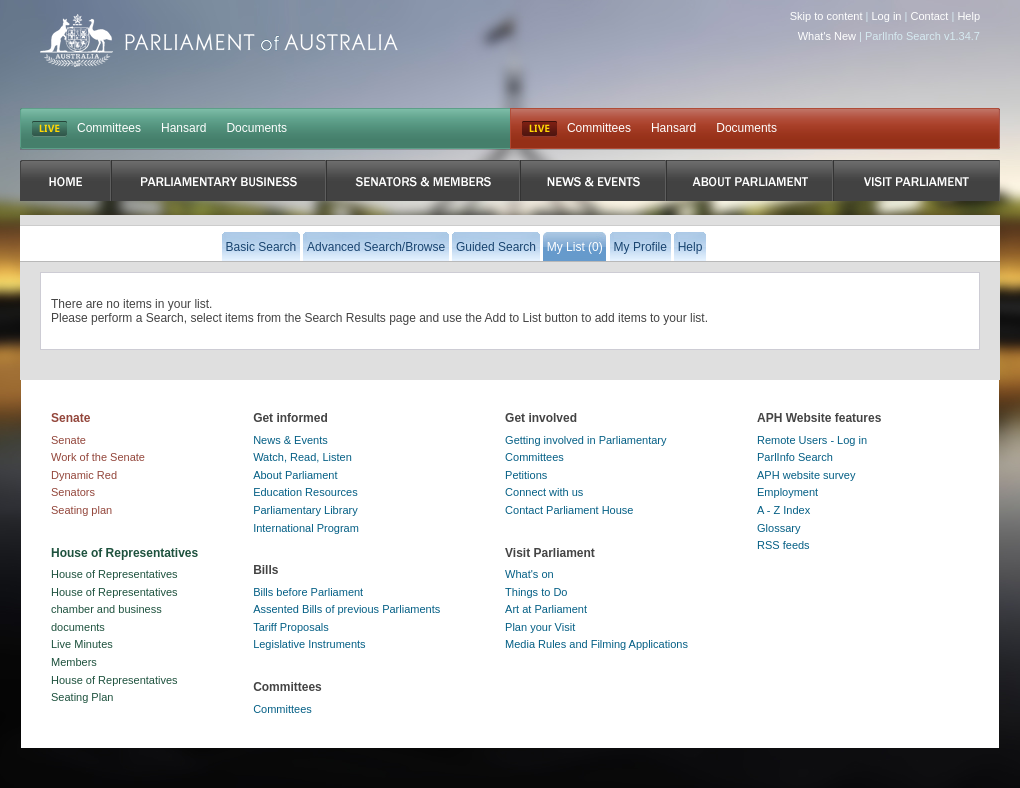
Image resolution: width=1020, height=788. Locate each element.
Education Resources (305, 492)
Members (74, 662)
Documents (256, 128)
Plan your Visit (540, 627)
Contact (929, 16)
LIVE (49, 129)
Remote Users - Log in (812, 440)
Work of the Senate (98, 457)
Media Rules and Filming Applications (596, 644)
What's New (827, 36)
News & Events (290, 440)
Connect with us (544, 492)
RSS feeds (783, 545)
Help (968, 16)
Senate (68, 440)
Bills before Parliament (308, 592)
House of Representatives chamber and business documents (114, 609)
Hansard (183, 128)
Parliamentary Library (305, 510)
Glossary (778, 528)
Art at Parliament (546, 609)
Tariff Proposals (291, 627)
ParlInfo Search (795, 457)
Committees (109, 128)
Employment (787, 492)
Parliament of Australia (219, 40)
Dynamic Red (84, 475)
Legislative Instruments (309, 644)
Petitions (526, 475)
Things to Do (536, 592)
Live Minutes (82, 644)
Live (539, 129)
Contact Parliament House (569, 510)
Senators (73, 492)
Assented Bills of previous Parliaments (346, 609)
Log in (887, 16)
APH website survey (806, 475)
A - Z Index (783, 510)
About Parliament (295, 475)
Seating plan (81, 510)
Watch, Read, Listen (302, 457)
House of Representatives (114, 574)
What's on (529, 574)
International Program (306, 528)
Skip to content (826, 16)
